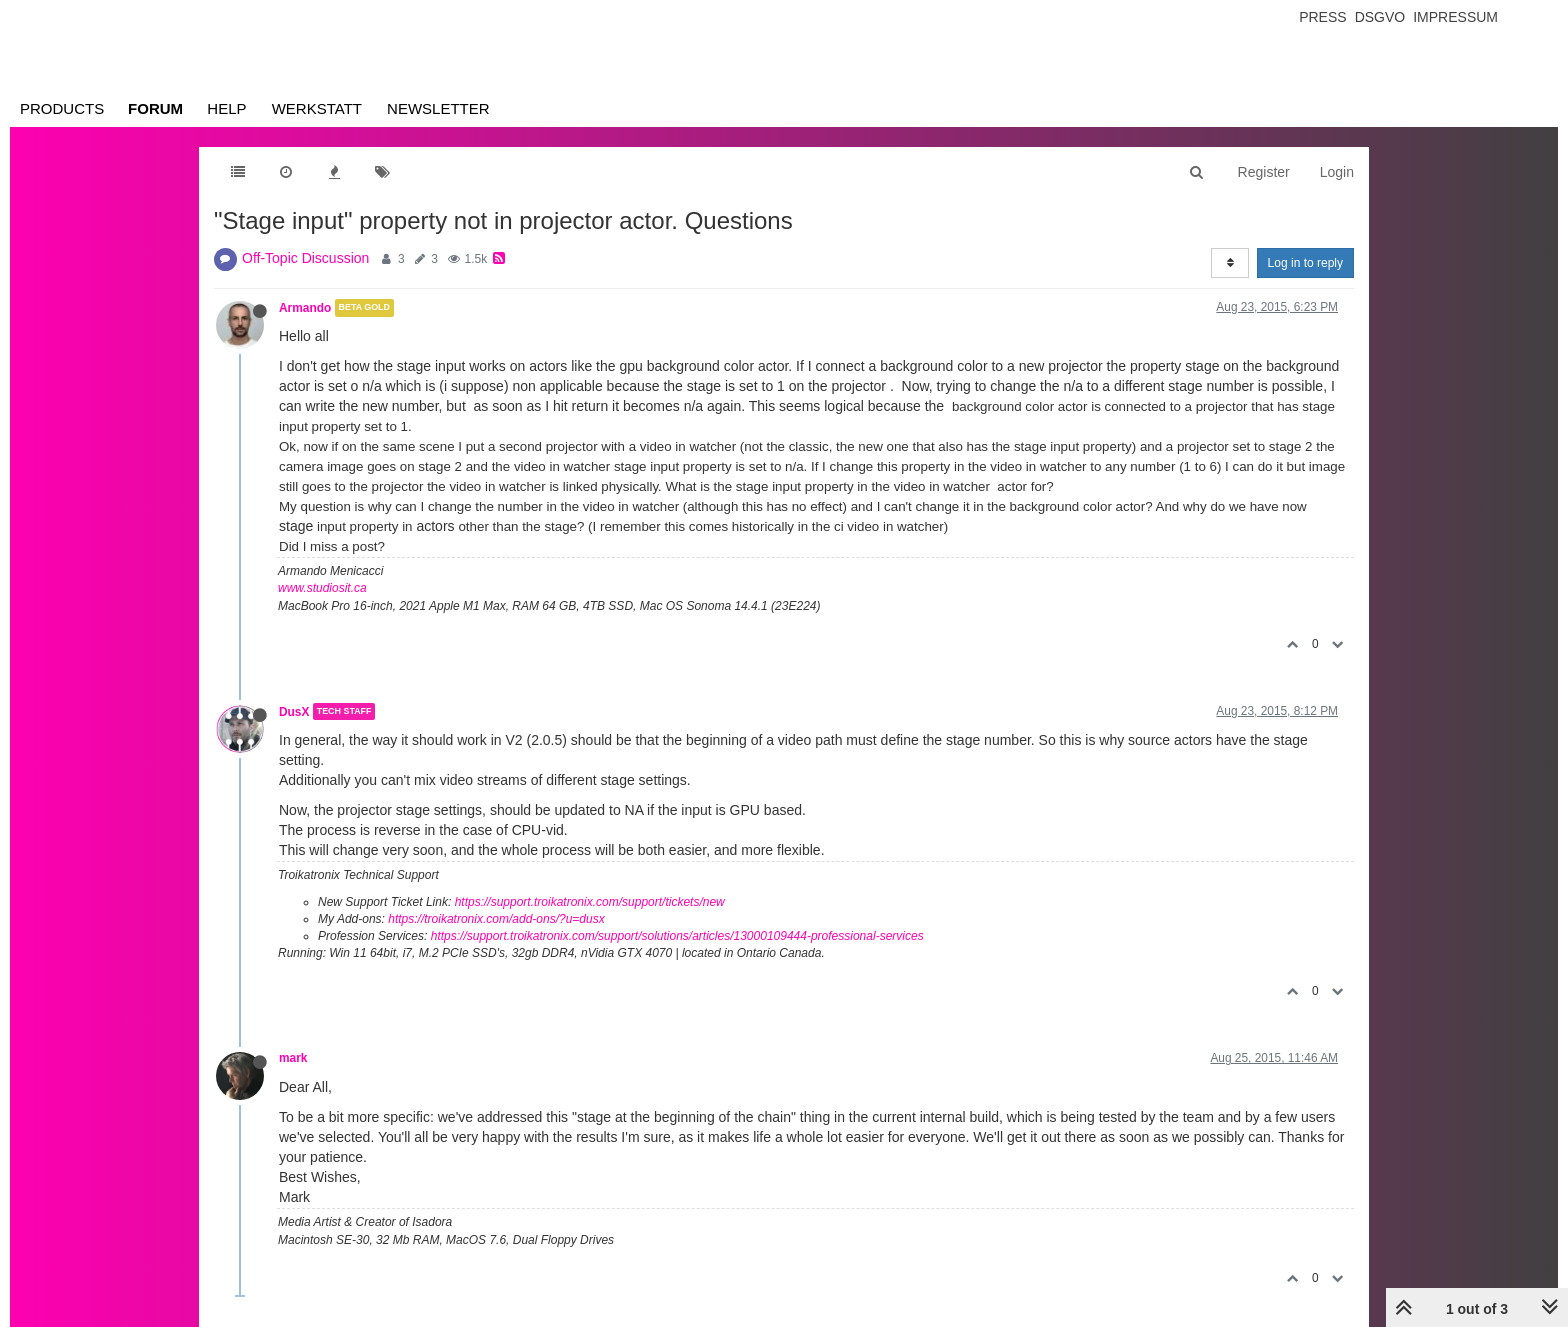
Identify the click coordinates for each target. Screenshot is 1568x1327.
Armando (305, 308)
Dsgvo (1380, 17)
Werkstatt (317, 108)
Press (1322, 17)
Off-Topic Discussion (305, 258)
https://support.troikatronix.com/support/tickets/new (590, 902)
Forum (155, 108)
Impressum (1455, 17)
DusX (294, 711)
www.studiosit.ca (322, 588)
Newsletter (438, 108)
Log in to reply (1305, 263)
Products (62, 108)
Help (226, 108)
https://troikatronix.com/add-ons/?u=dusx (496, 919)
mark (293, 1058)
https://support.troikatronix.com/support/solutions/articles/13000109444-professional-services (677, 936)
